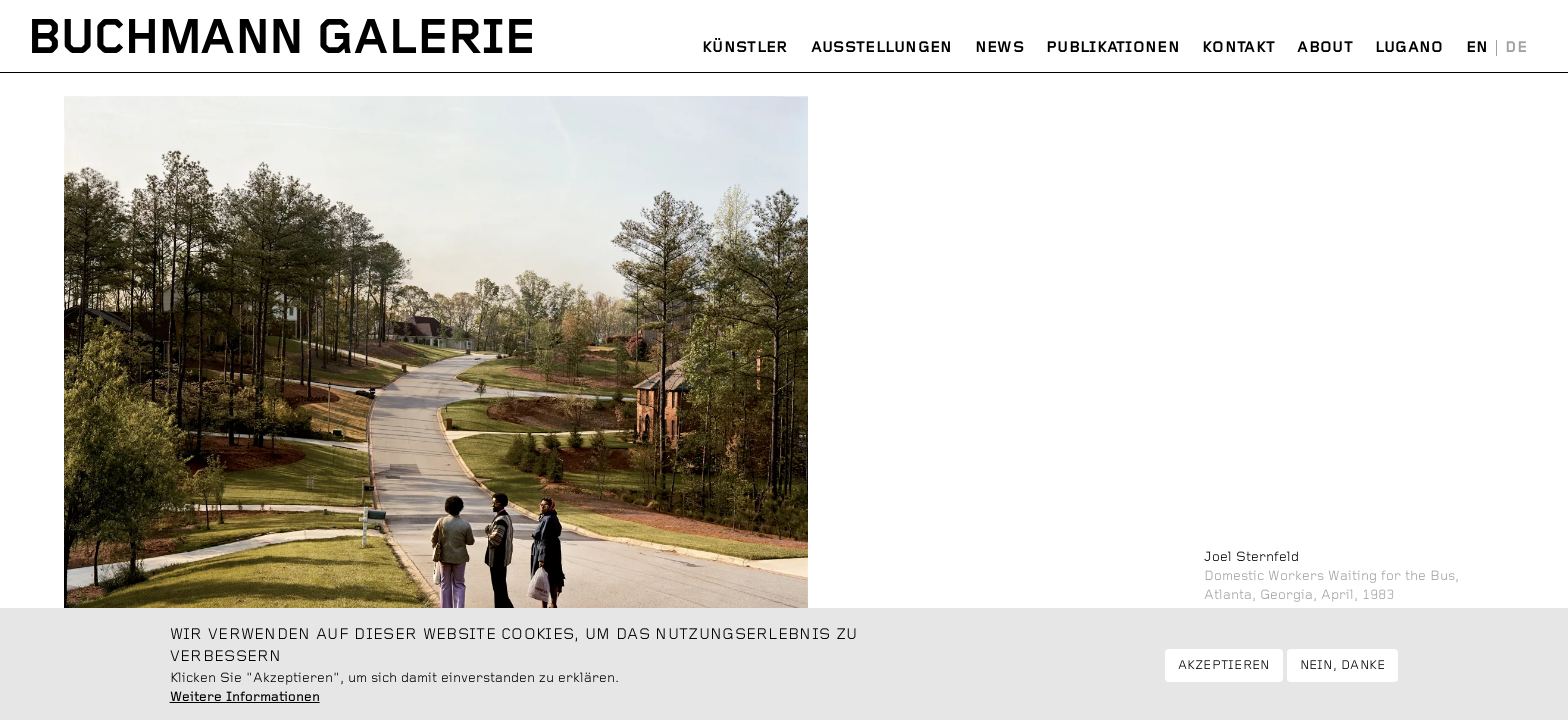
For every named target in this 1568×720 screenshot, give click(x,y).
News (999, 47)
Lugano (1409, 47)
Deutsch (1516, 48)
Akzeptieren (1224, 671)
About (1325, 47)
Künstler (745, 47)
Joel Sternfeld (1251, 557)
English (1477, 48)
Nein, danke (1343, 671)
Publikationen (1113, 47)
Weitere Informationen (245, 703)
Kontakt (1238, 47)
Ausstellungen (882, 47)
